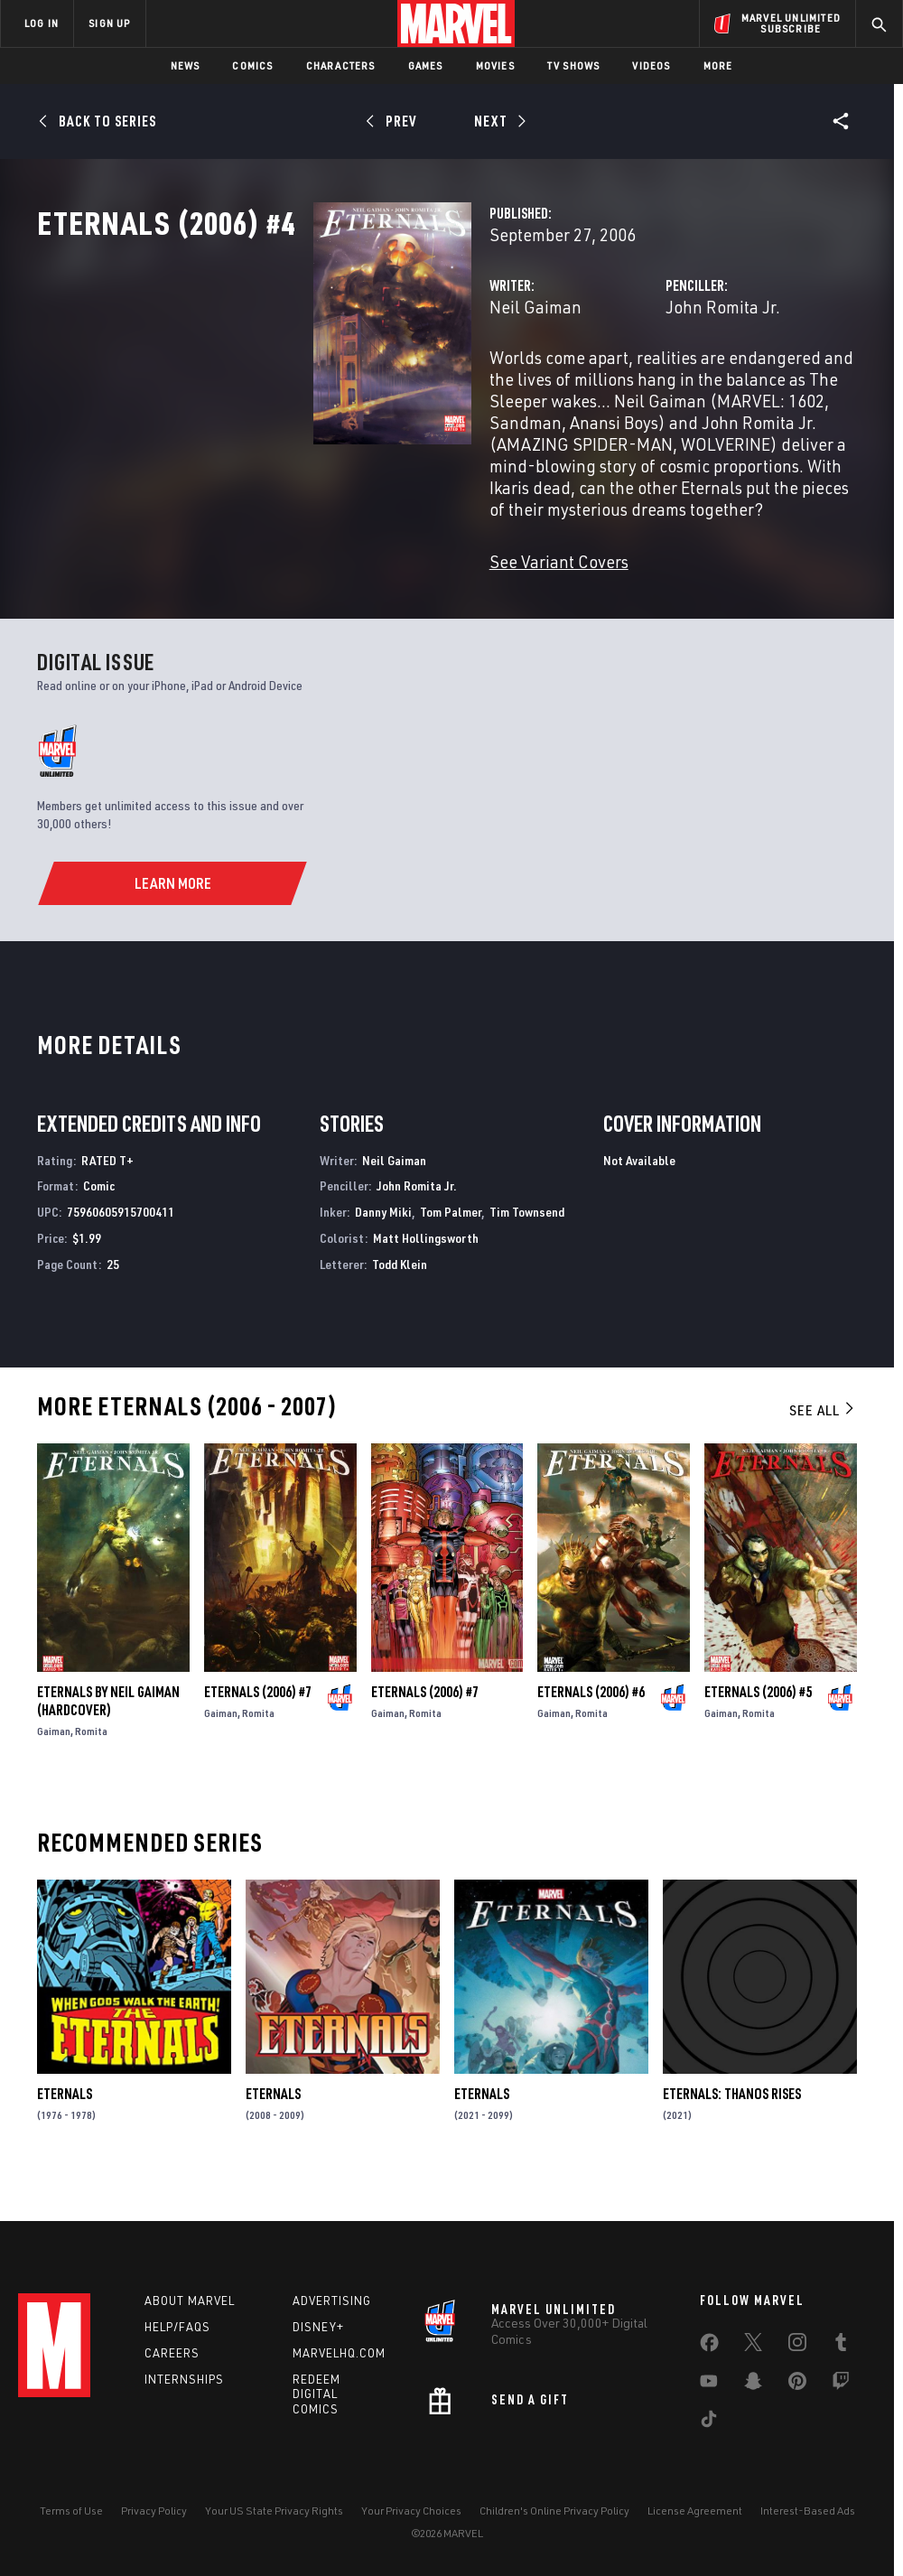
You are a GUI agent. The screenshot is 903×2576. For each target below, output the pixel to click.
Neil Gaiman (342, 386)
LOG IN (41, 23)
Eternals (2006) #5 (758, 1728)
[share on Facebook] (709, 2347)
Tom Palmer (450, 1247)
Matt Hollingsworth (426, 1274)
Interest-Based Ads (807, 2510)
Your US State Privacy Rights (274, 2510)
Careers (172, 2353)
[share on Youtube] (709, 2384)
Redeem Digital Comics (316, 2394)
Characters (341, 65)
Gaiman (53, 1767)
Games (425, 65)
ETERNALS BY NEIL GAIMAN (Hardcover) (108, 1737)
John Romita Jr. (626, 386)
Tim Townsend (526, 1247)
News (185, 65)
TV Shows (573, 65)
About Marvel (189, 2300)
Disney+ (318, 2326)
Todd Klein (399, 1300)
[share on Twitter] (753, 2346)
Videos (651, 65)
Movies (495, 65)
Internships (184, 2379)
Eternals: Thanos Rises (732, 2130)
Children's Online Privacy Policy (554, 2510)
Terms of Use (71, 2510)
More (718, 65)
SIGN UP (109, 23)
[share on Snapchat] (753, 2384)
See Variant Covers (365, 597)
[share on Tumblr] (841, 2346)
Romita (91, 1767)
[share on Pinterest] (797, 2384)
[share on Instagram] (797, 2346)
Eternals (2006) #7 (258, 1728)
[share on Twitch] (841, 2384)
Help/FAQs (177, 2326)
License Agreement (694, 2510)
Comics (252, 65)
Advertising (332, 2300)
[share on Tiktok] (709, 2422)
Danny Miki (383, 1247)
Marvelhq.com (339, 2353)
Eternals (64, 2130)
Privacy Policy (154, 2510)
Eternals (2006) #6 (591, 1728)
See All (822, 1446)
